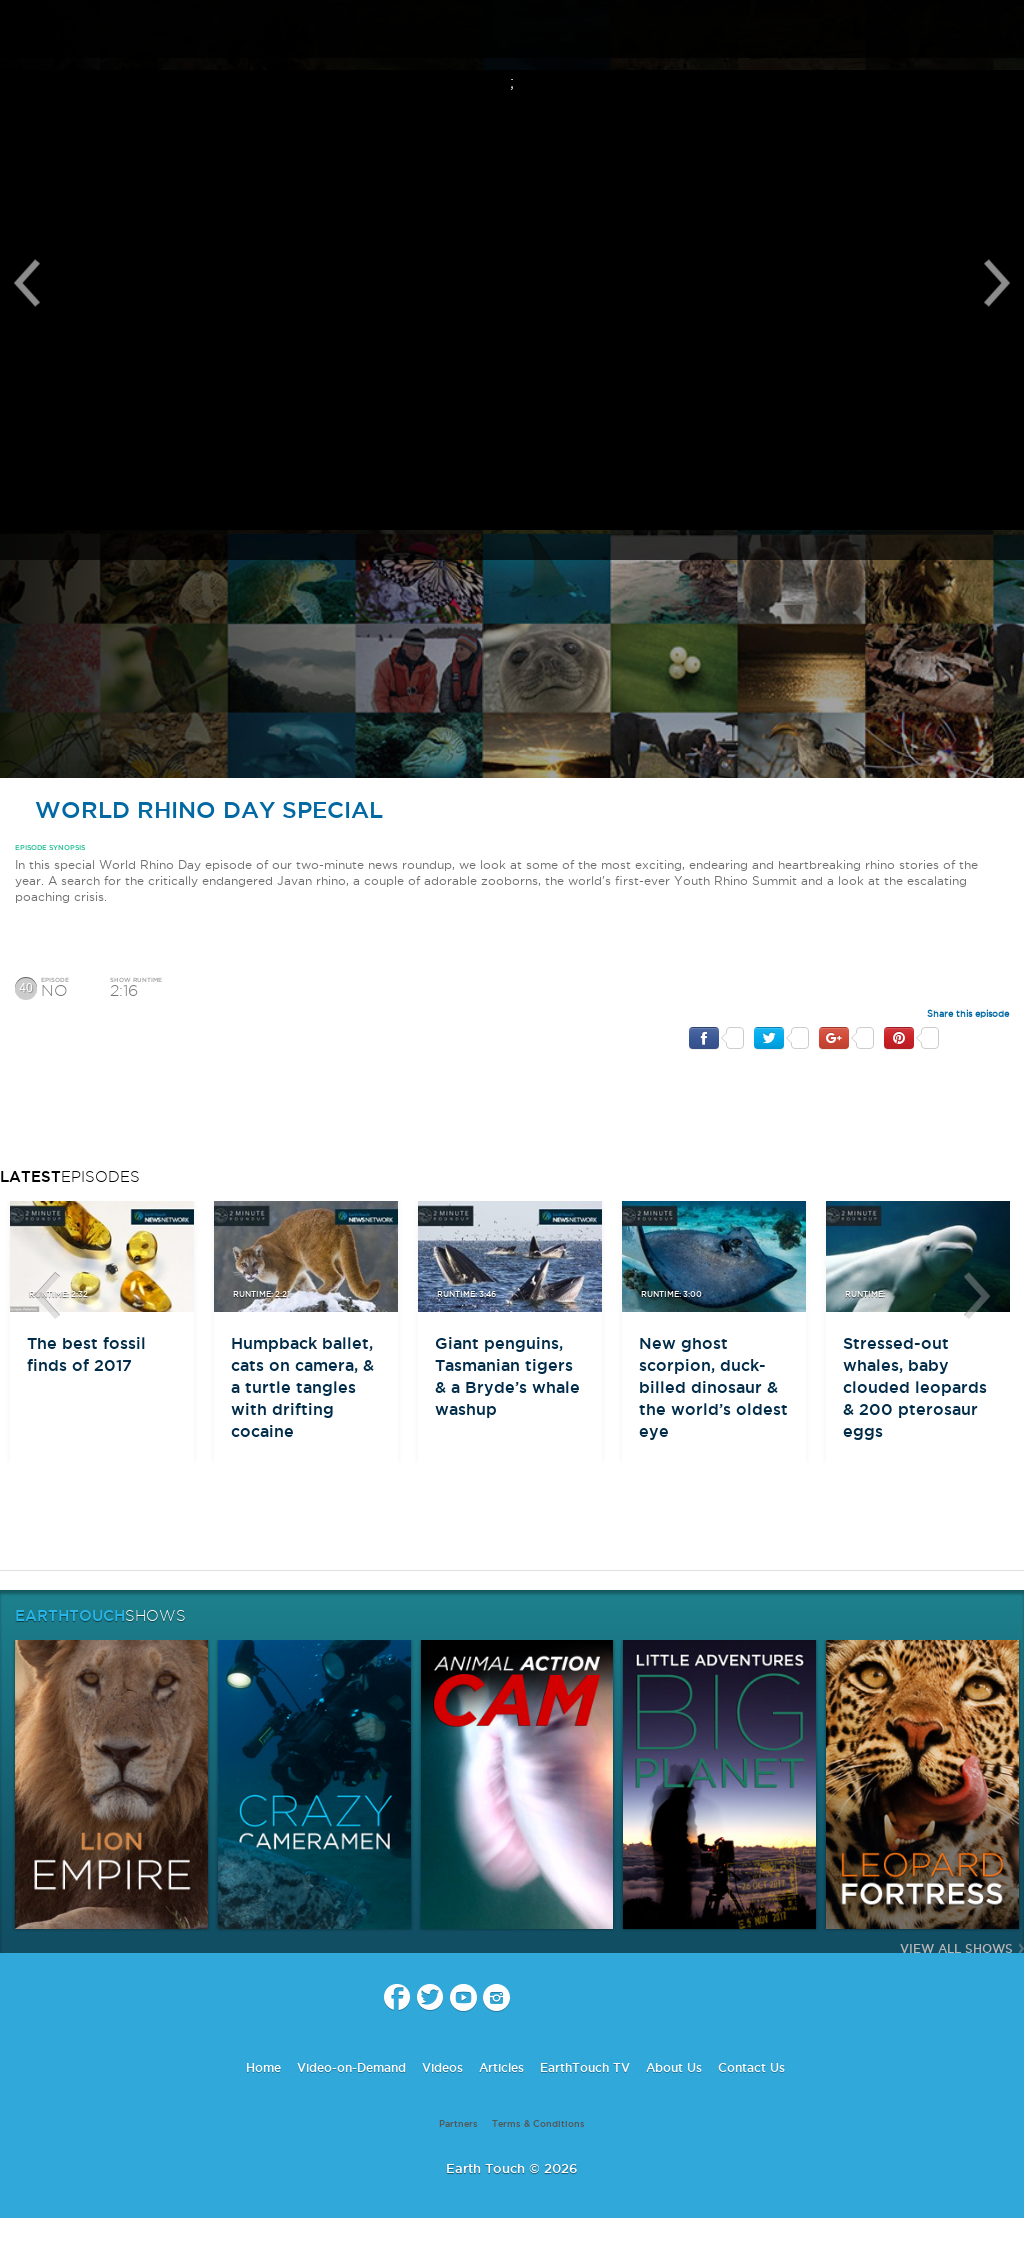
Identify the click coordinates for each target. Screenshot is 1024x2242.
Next (997, 283)
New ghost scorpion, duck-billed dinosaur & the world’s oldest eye (713, 1387)
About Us (674, 2067)
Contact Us (751, 2067)
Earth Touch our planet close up (512, 30)
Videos (442, 2067)
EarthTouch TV (585, 2067)
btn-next (977, 1296)
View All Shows (956, 1948)
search (1001, 31)
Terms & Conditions (538, 2124)
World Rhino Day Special (199, 809)
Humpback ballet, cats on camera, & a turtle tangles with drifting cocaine (302, 1387)
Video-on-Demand (351, 2067)
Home (263, 2067)
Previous (27, 283)
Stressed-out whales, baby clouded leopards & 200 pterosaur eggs (915, 1387)
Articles (501, 2067)
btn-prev (47, 1296)
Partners (458, 2124)
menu (23, 30)
